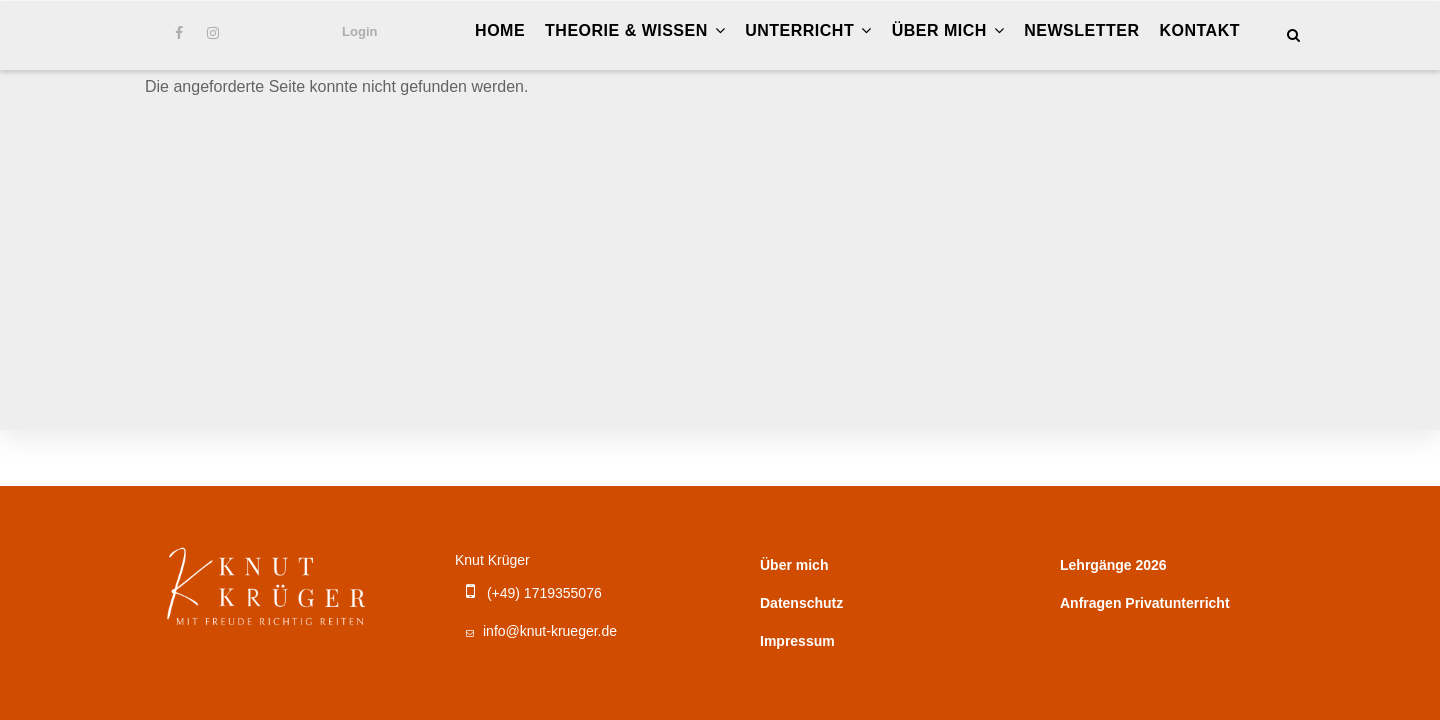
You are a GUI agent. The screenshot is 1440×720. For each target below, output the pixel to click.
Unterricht (808, 30)
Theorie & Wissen (635, 30)
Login (359, 31)
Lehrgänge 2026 (1113, 565)
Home (500, 30)
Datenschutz (801, 603)
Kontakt (1199, 30)
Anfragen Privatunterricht (1145, 603)
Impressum (797, 641)
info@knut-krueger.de (538, 631)
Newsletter (1081, 30)
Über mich (948, 30)
